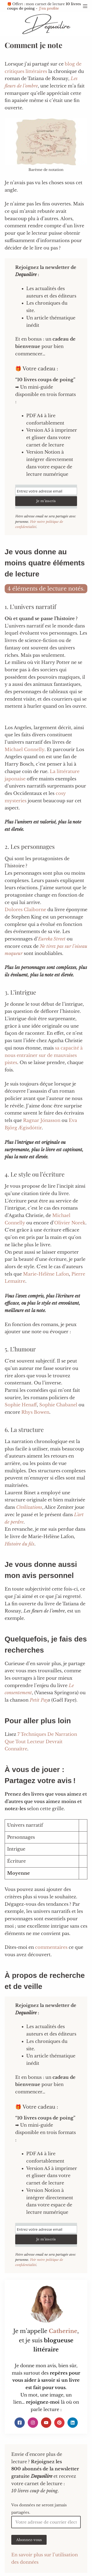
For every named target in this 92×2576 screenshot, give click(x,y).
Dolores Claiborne (25, 909)
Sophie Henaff (21, 1405)
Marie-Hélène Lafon (46, 1274)
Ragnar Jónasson (41, 1120)
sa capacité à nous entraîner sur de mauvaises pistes (44, 1055)
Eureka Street (52, 939)
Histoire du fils (19, 1544)
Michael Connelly (24, 749)
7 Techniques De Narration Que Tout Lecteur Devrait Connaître (41, 1742)
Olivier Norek (69, 1223)
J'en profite (49, 8)
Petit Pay (39, 1700)
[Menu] (85, 6)
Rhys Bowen (35, 1412)
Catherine (63, 2331)
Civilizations (29, 1507)
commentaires (51, 1947)
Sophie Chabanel (58, 1405)
